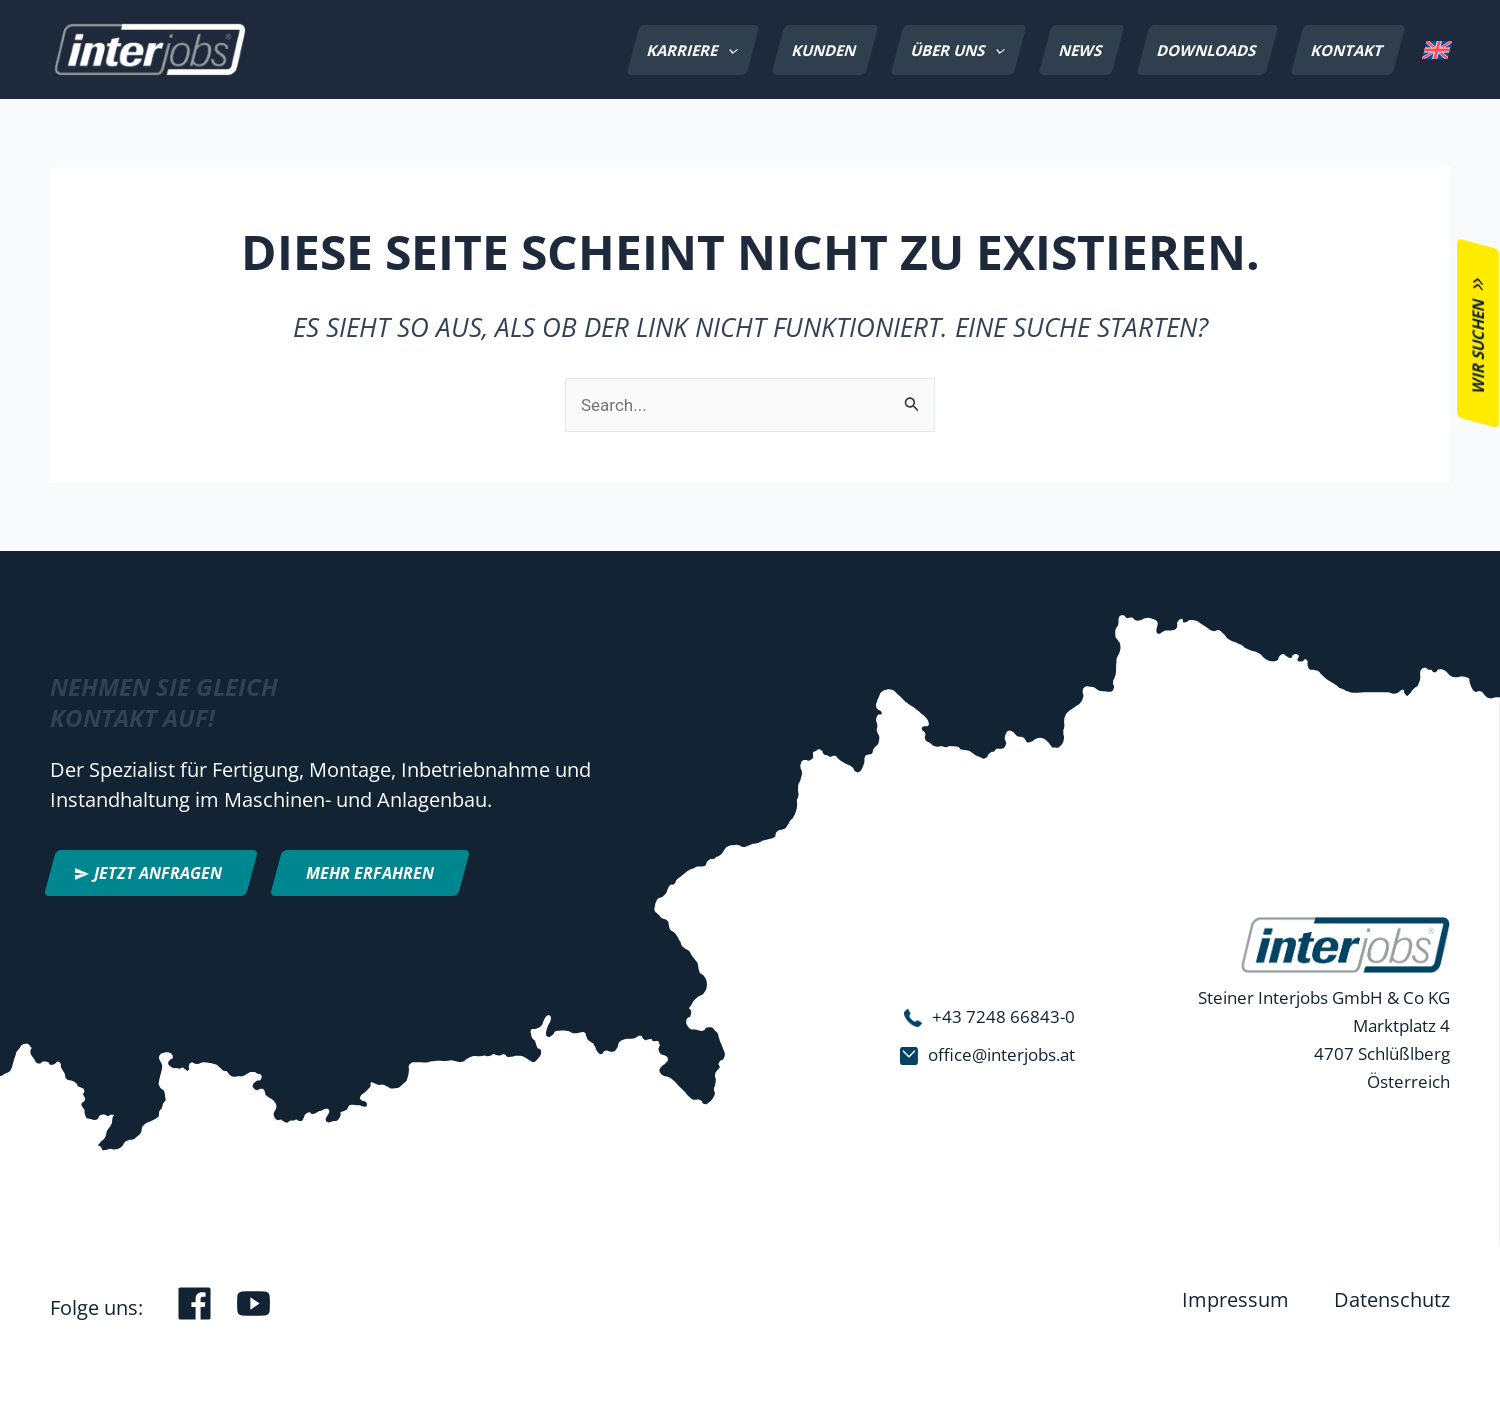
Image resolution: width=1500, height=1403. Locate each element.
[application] (728, 50)
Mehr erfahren (370, 873)
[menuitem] (1436, 50)
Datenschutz (1392, 1299)
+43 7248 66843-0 (1003, 1016)
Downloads (1207, 50)
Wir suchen (1478, 345)
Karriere (694, 50)
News (1081, 50)
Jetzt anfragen (158, 873)
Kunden (824, 50)
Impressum (1235, 1299)
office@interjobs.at (1001, 1054)
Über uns (960, 50)
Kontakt (1347, 50)
